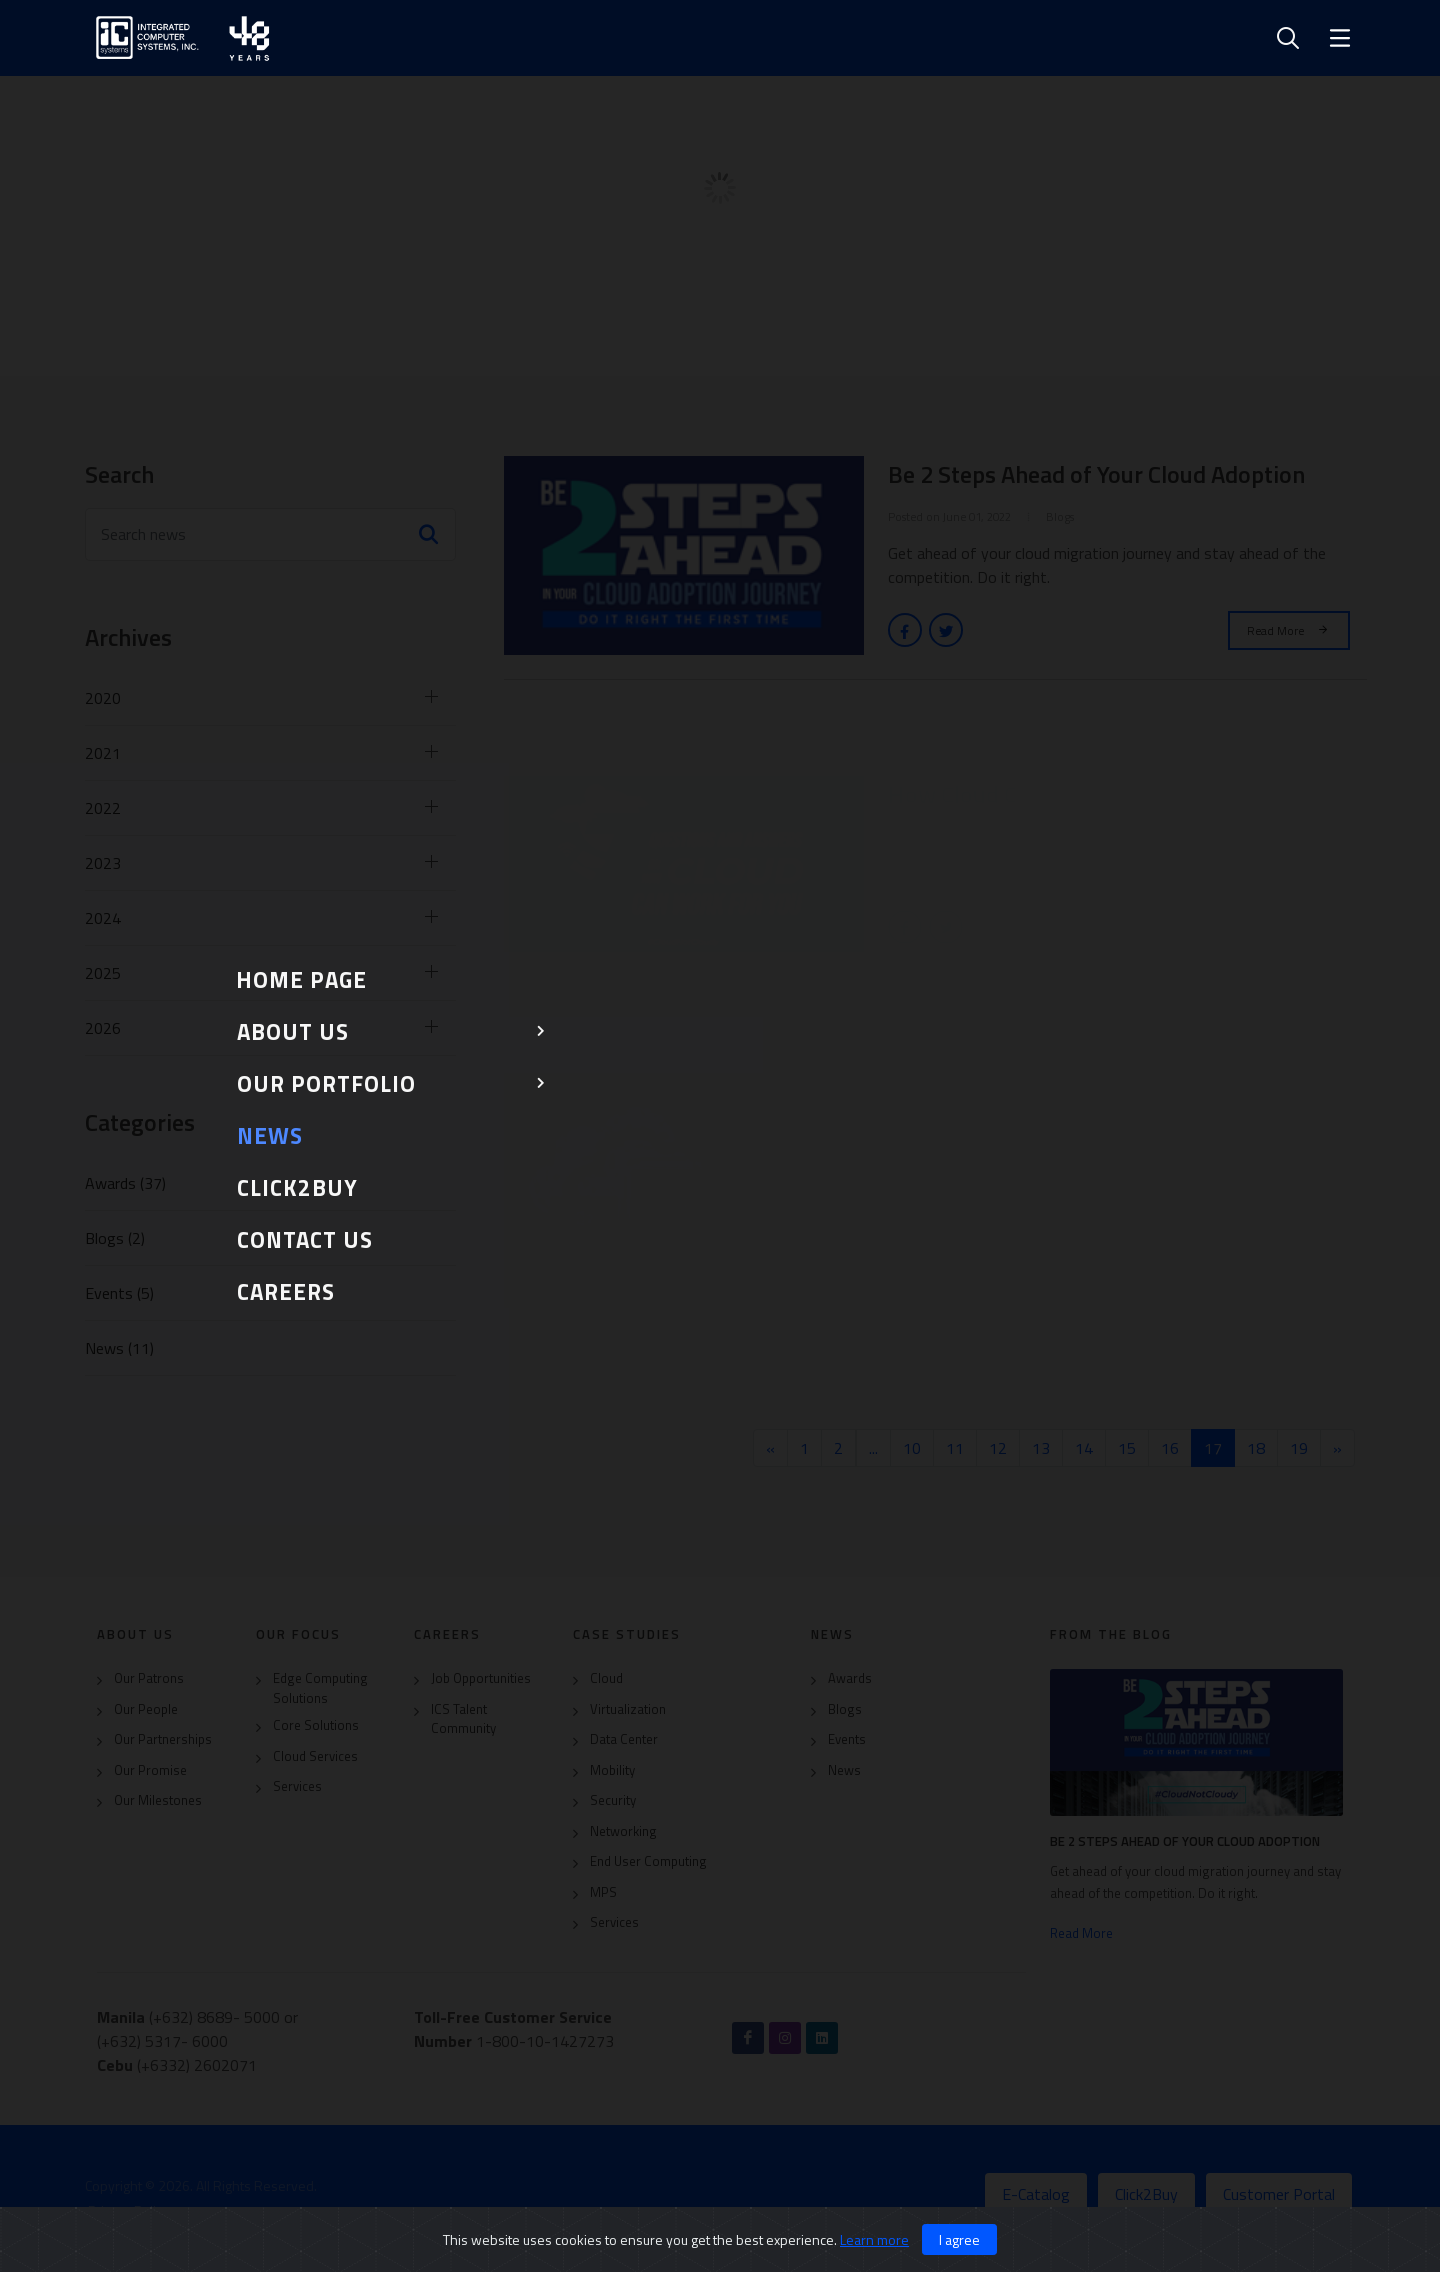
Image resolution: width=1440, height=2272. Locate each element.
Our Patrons (149, 1678)
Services (297, 1786)
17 (1219, 1447)
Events (847, 1739)
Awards (850, 1678)
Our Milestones (158, 1800)
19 (1299, 1448)
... (873, 1448)
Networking (623, 1831)
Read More (1289, 630)
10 (912, 1448)
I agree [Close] (959, 2239)
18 (1256, 1448)
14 (1084, 1448)
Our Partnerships (163, 1739)
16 (1170, 1448)
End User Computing (648, 1861)
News (844, 1770)
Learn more (874, 2239)
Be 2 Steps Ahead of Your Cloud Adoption (1185, 1841)
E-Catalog (1036, 2194)
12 (998, 1448)
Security (613, 1800)
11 (955, 1448)
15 (1127, 1448)
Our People (146, 1709)
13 (1041, 1448)
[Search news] (270, 534)
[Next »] (1337, 1448)
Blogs (845, 1709)
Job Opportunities (481, 1678)
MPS (603, 1892)
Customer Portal (1279, 2194)
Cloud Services (315, 1756)
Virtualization (628, 1709)
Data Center (624, 1739)
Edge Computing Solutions (320, 1688)
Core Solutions (316, 1725)
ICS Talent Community (463, 1719)
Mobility (612, 1770)
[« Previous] (770, 1448)
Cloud (606, 1678)
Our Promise (150, 1770)
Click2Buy (1146, 2194)
